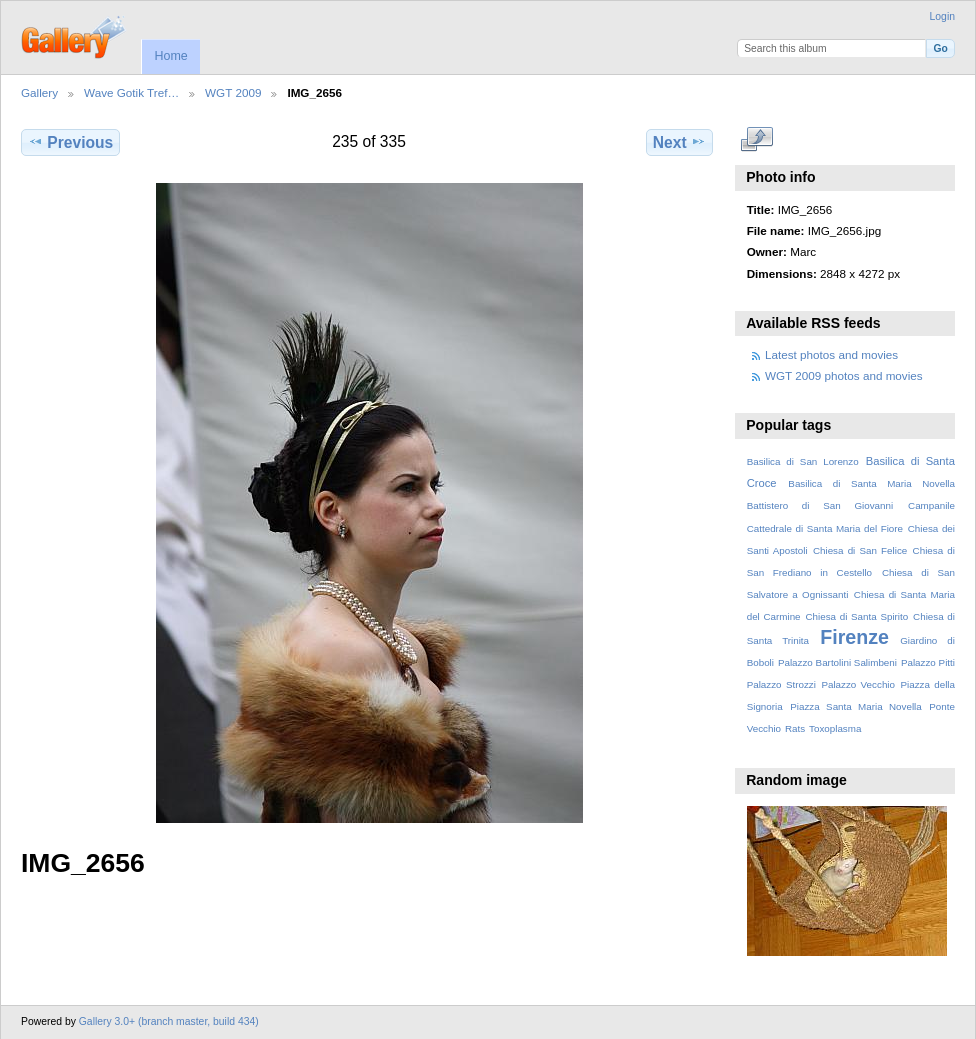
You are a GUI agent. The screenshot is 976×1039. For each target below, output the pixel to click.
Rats (795, 728)
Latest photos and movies (831, 354)
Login (942, 16)
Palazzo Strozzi (781, 684)
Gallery (39, 92)
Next (679, 142)
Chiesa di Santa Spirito (856, 616)
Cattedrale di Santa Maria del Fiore (825, 528)
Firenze (854, 637)
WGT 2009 (233, 92)
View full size (757, 140)
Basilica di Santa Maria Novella (871, 483)
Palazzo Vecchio (858, 684)
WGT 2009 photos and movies (844, 375)
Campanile (931, 505)
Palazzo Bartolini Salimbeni (837, 662)
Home (170, 56)
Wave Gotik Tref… (131, 92)
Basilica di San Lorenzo (803, 461)
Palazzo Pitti (928, 662)
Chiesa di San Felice (860, 550)
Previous (70, 142)
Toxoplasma (835, 728)
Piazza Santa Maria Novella (856, 706)
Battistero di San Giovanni (820, 505)
